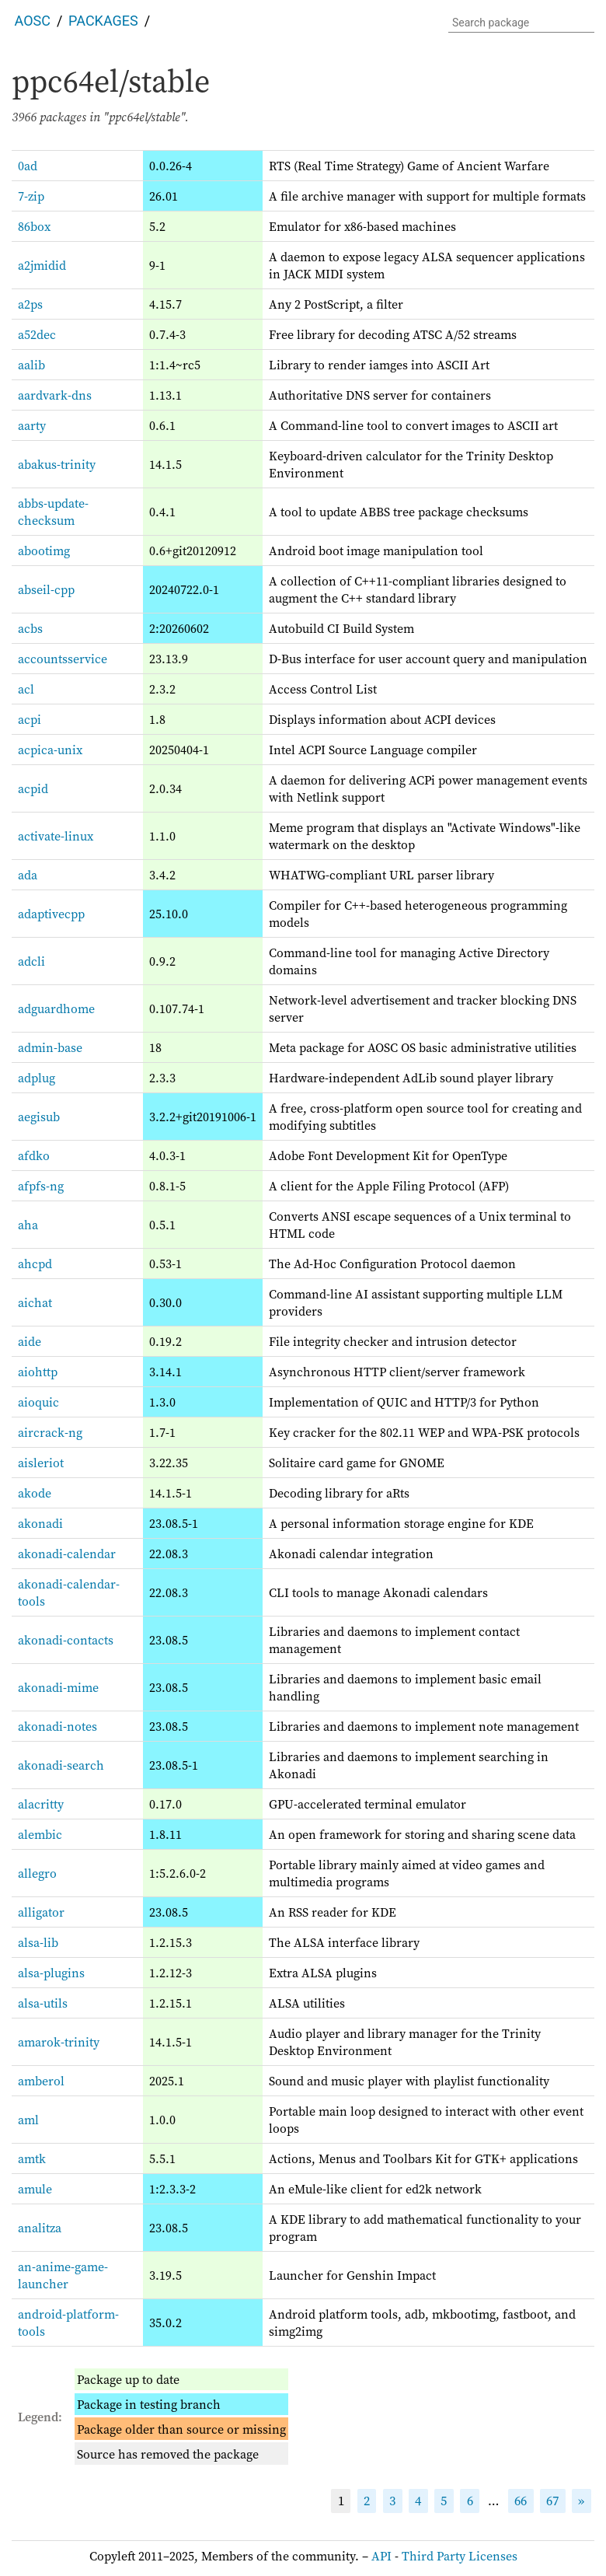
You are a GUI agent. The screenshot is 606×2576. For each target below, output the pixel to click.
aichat (35, 1302)
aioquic (38, 1401)
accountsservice (62, 658)
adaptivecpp (51, 913)
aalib (31, 364)
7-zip (31, 195)
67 (552, 2501)
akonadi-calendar (67, 1553)
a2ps (30, 304)
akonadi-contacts (65, 1639)
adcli (31, 961)
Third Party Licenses (459, 2555)
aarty (32, 425)
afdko (34, 1155)
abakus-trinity (57, 464)
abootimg (44, 550)
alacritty (41, 1803)
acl (26, 688)
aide (29, 1341)
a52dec (37, 334)
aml (28, 2119)
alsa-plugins (51, 1972)
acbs (30, 628)
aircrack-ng (50, 1432)
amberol (41, 2080)
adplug (36, 1077)
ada (27, 874)
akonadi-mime (58, 1687)
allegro (37, 1873)
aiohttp (37, 1371)
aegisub (39, 1116)
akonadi (40, 1523)
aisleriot (41, 1462)
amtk (32, 2158)
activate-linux (55, 835)
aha (28, 1224)
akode (34, 1492)
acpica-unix (50, 749)
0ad (27, 165)
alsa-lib (38, 1942)
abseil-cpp (46, 589)
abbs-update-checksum (53, 512)
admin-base (50, 1047)
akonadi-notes (57, 1726)
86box (34, 226)
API (381, 2555)
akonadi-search (61, 1765)
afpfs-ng (41, 1185)
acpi (29, 719)
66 (520, 2501)
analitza (39, 2227)
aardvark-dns (55, 395)
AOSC (32, 20)
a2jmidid (42, 265)
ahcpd (35, 1263)
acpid (33, 788)
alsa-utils (43, 2003)
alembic (40, 1834)
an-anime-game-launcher (63, 2275)
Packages (103, 20)
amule (35, 2188)
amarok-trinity (58, 2041)
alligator (41, 1912)
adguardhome (56, 1008)
